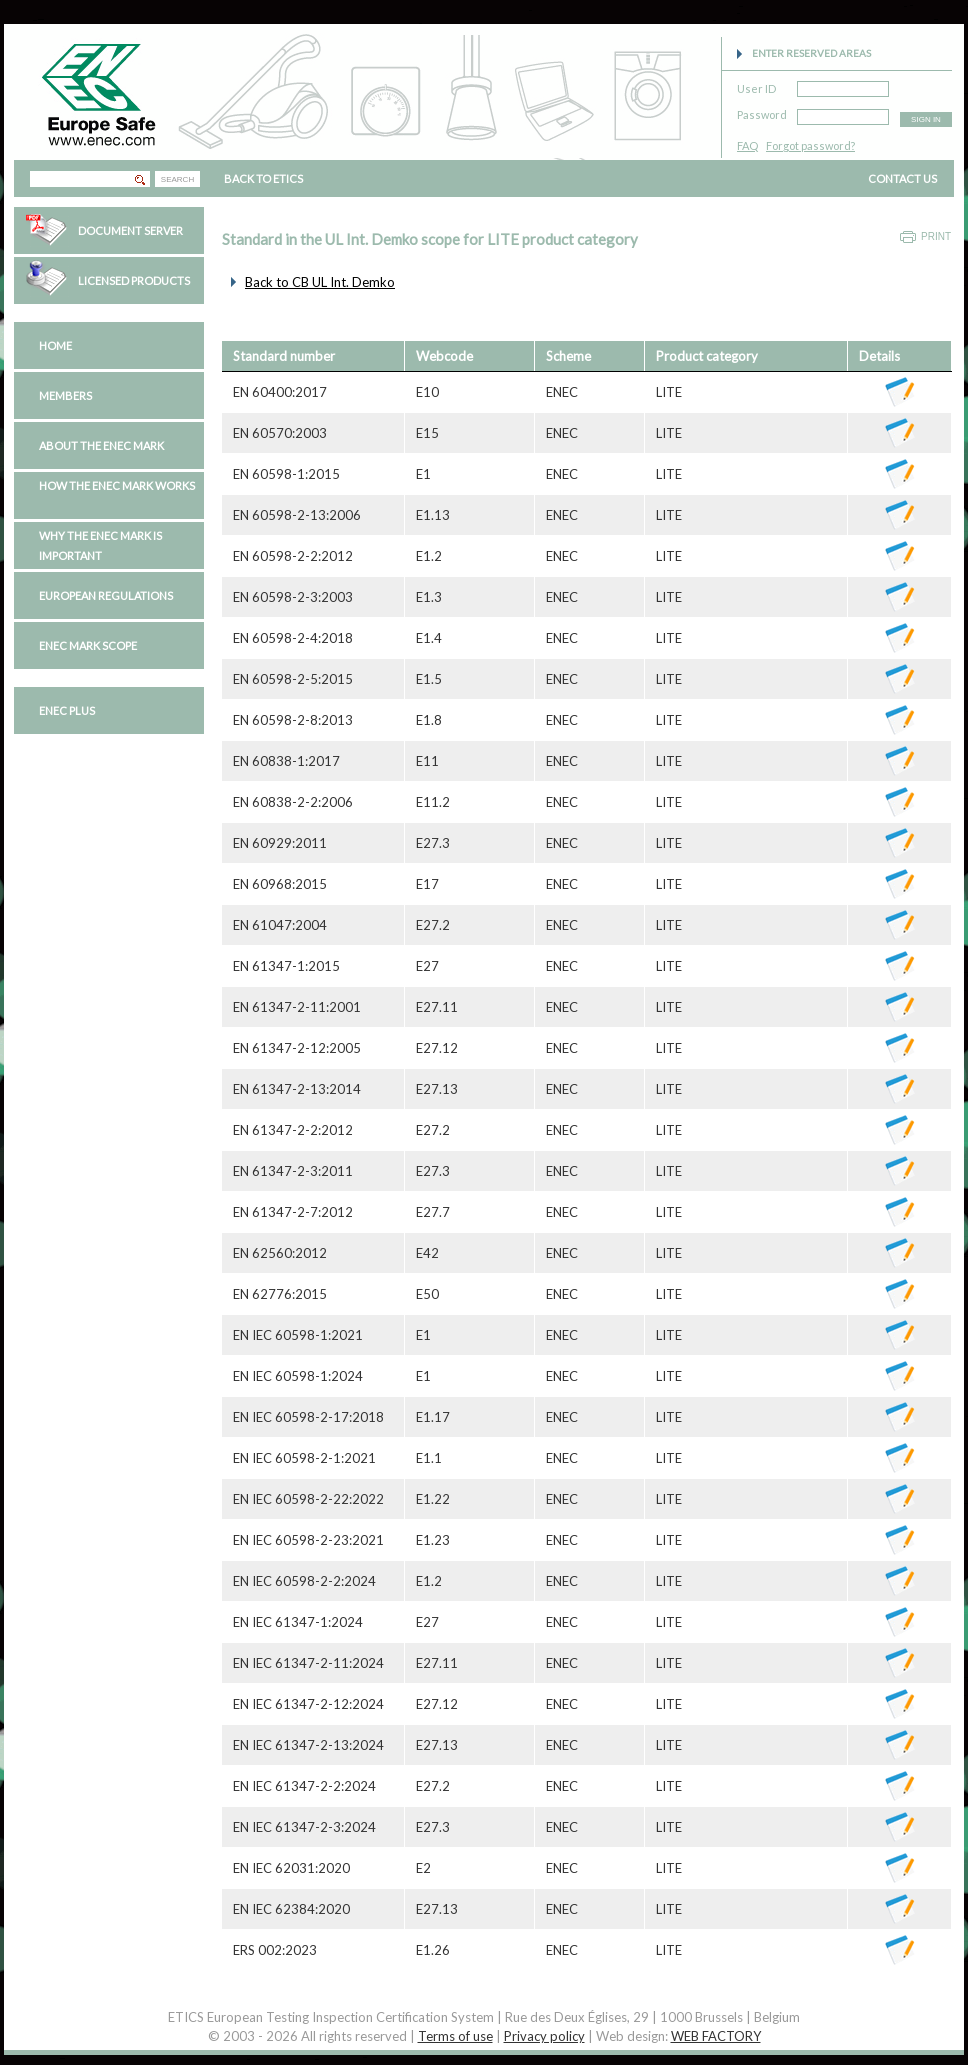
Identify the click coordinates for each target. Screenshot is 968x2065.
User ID (756, 85)
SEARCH (177, 179)
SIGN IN (926, 119)
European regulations (106, 595)
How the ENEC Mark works (117, 485)
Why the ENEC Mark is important (100, 545)
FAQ (747, 145)
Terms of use (455, 2036)
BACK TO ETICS (263, 178)
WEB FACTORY (716, 2036)
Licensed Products (134, 280)
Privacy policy (544, 2036)
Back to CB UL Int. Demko (320, 282)
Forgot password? (810, 145)
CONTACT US (902, 178)
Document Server (130, 230)
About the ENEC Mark (101, 445)
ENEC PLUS (67, 710)
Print (936, 236)
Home (55, 345)
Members (65, 395)
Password (762, 111)
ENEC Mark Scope (88, 645)
